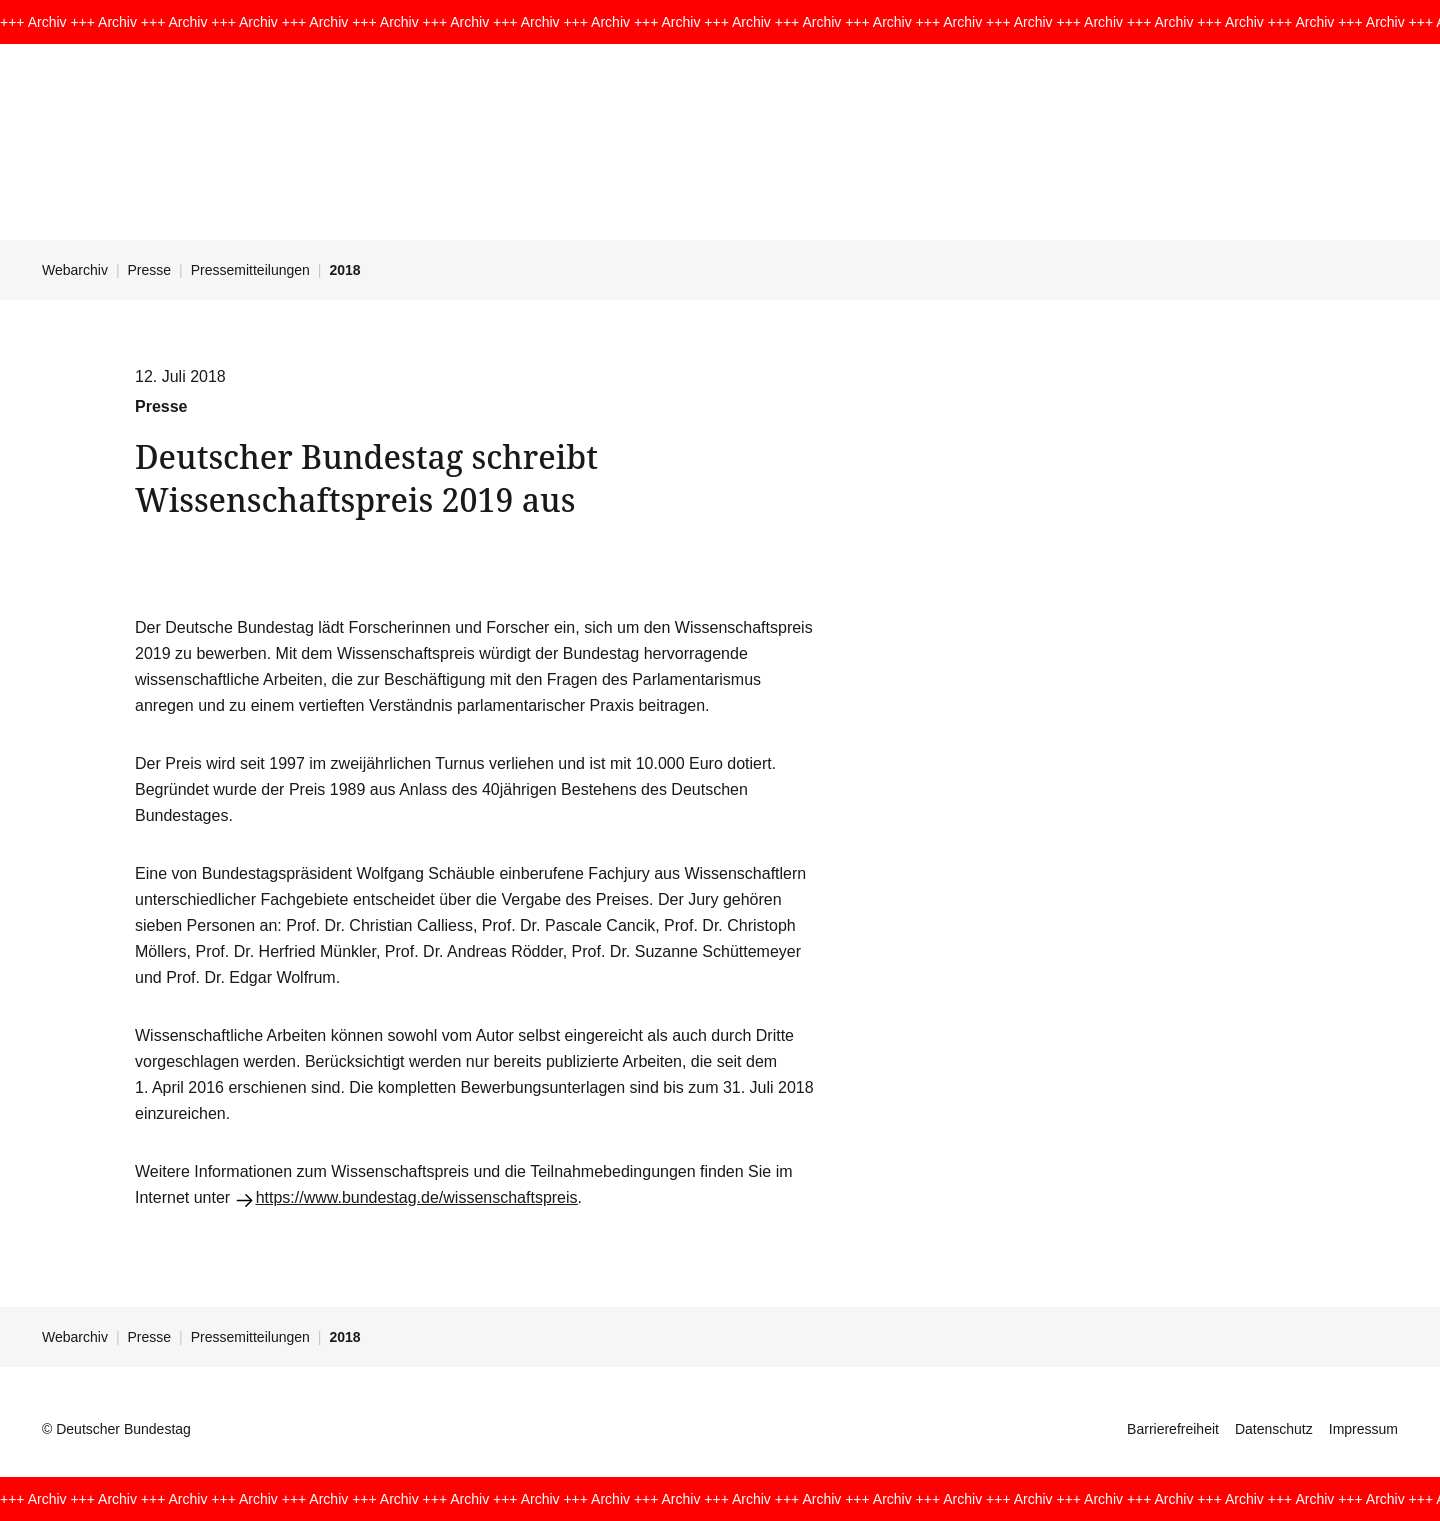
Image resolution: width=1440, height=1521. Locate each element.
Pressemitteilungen (250, 270)
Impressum (1363, 1429)
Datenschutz (1274, 1429)
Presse (150, 270)
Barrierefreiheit (1173, 1429)
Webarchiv (75, 270)
